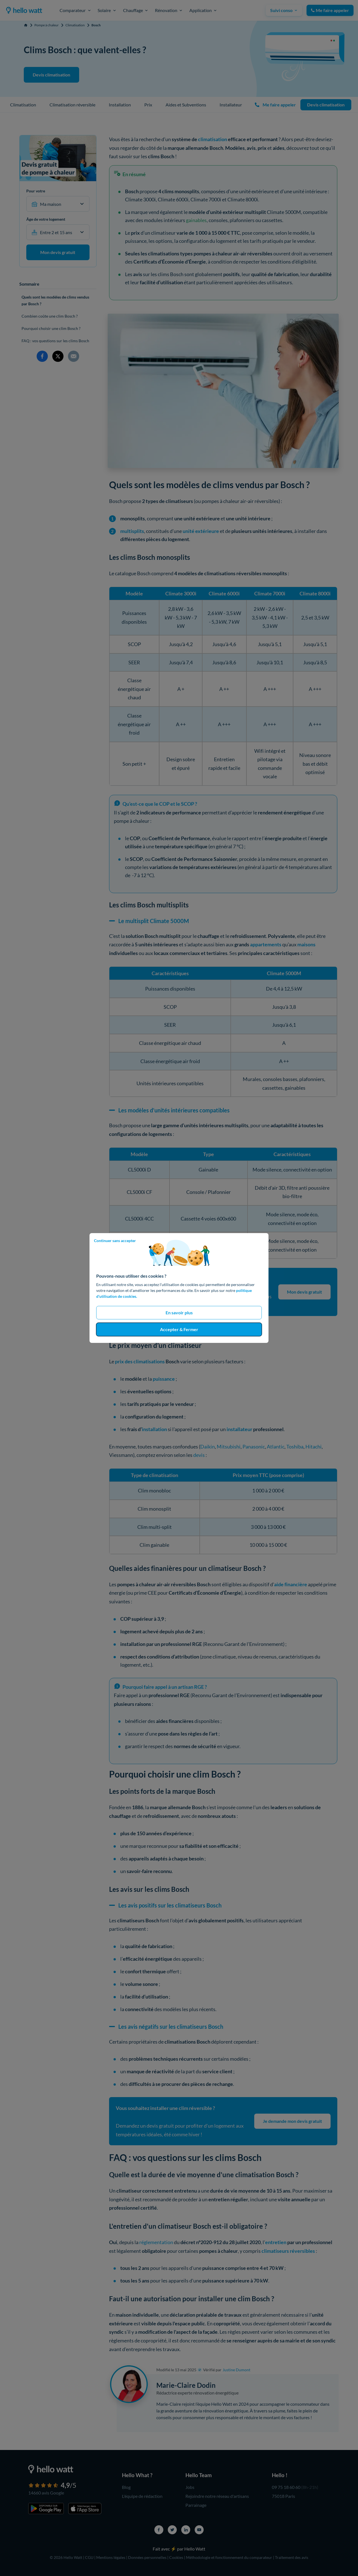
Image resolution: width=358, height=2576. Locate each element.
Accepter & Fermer (179, 1329)
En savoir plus (179, 1312)
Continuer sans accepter (115, 1240)
